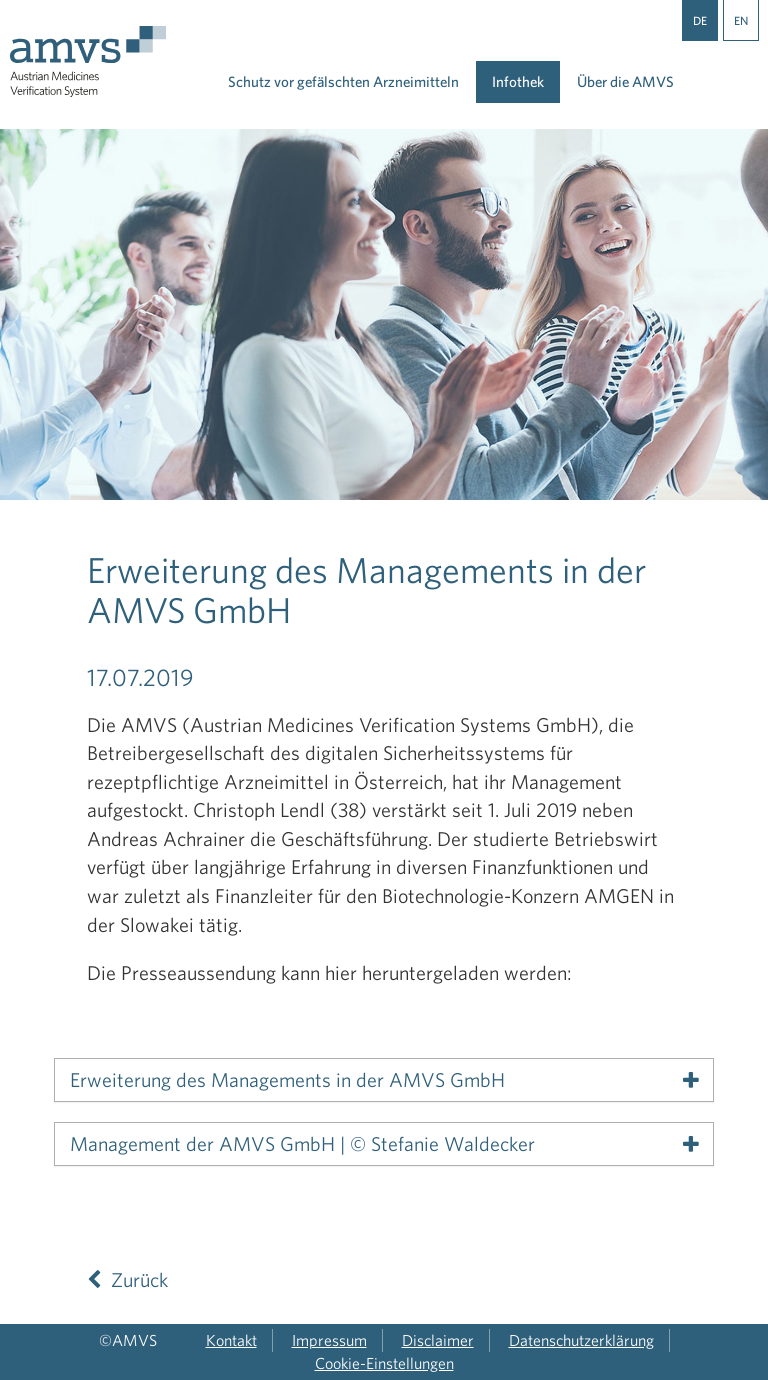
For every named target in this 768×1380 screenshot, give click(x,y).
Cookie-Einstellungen (384, 1363)
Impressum (329, 1340)
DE (700, 20)
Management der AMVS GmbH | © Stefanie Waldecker (302, 1144)
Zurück (127, 1279)
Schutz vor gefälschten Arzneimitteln (343, 81)
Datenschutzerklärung (581, 1340)
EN (741, 20)
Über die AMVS (625, 81)
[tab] (384, 1080)
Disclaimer (438, 1340)
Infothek (518, 81)
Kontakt (231, 1340)
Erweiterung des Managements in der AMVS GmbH (287, 1080)
